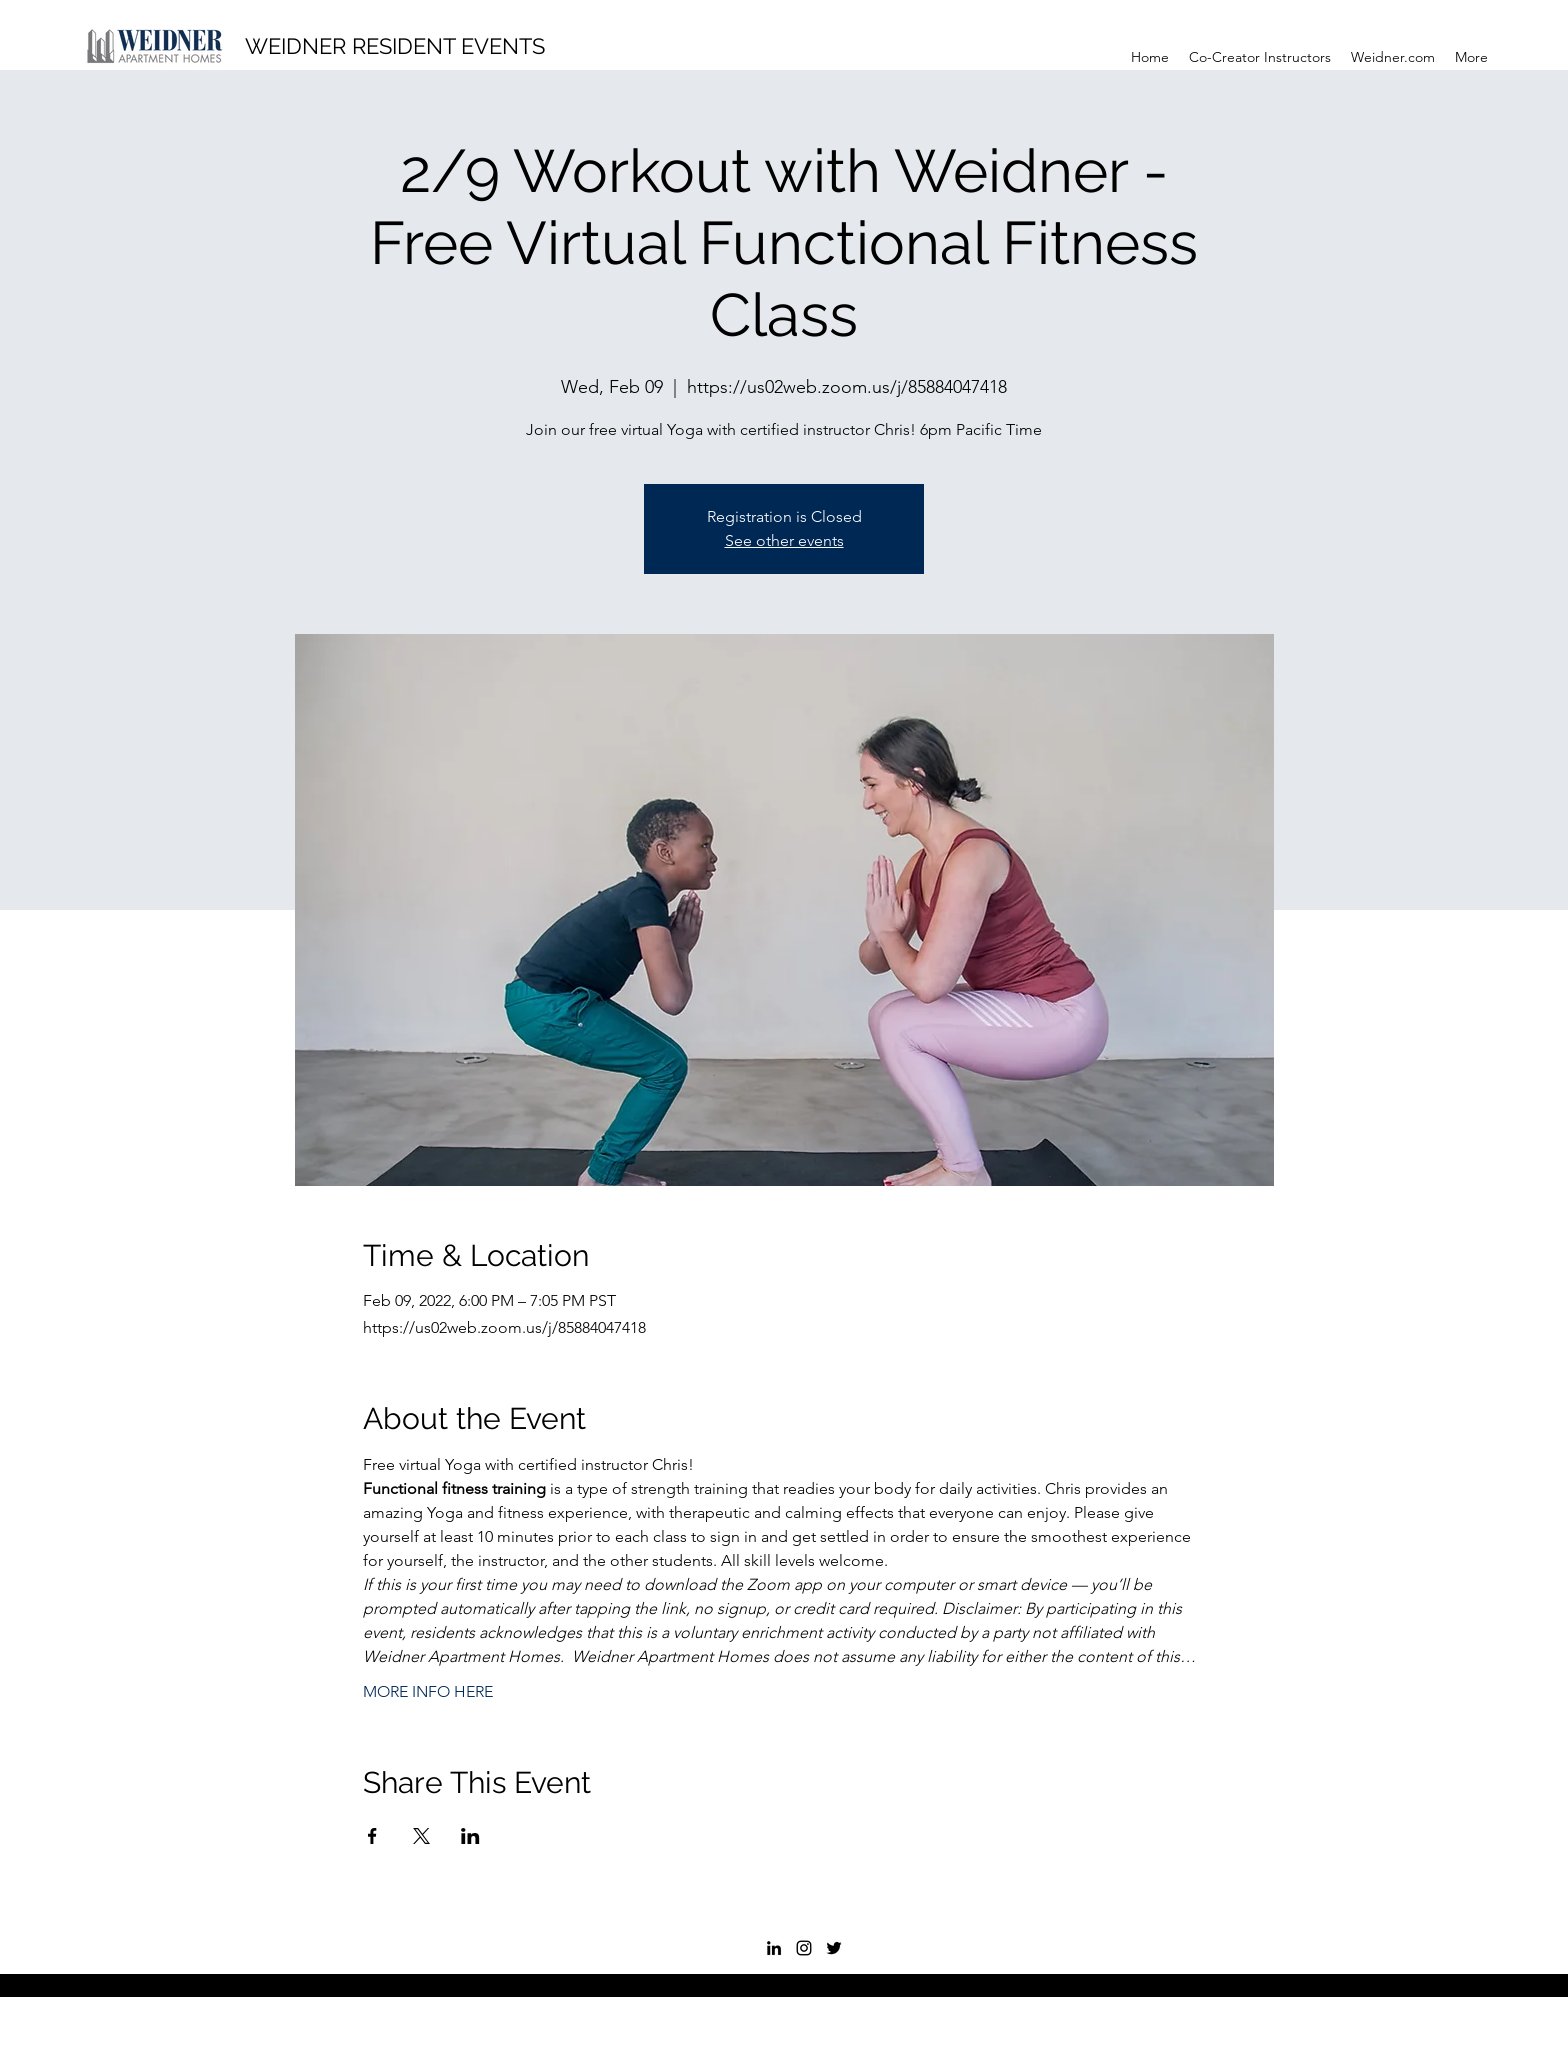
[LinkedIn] (774, 1948)
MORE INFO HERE (428, 1691)
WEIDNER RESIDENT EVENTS (395, 46)
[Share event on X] (421, 1836)
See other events (784, 540)
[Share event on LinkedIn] (470, 1836)
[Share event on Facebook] (372, 1836)
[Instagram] (804, 1948)
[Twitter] (834, 1948)
